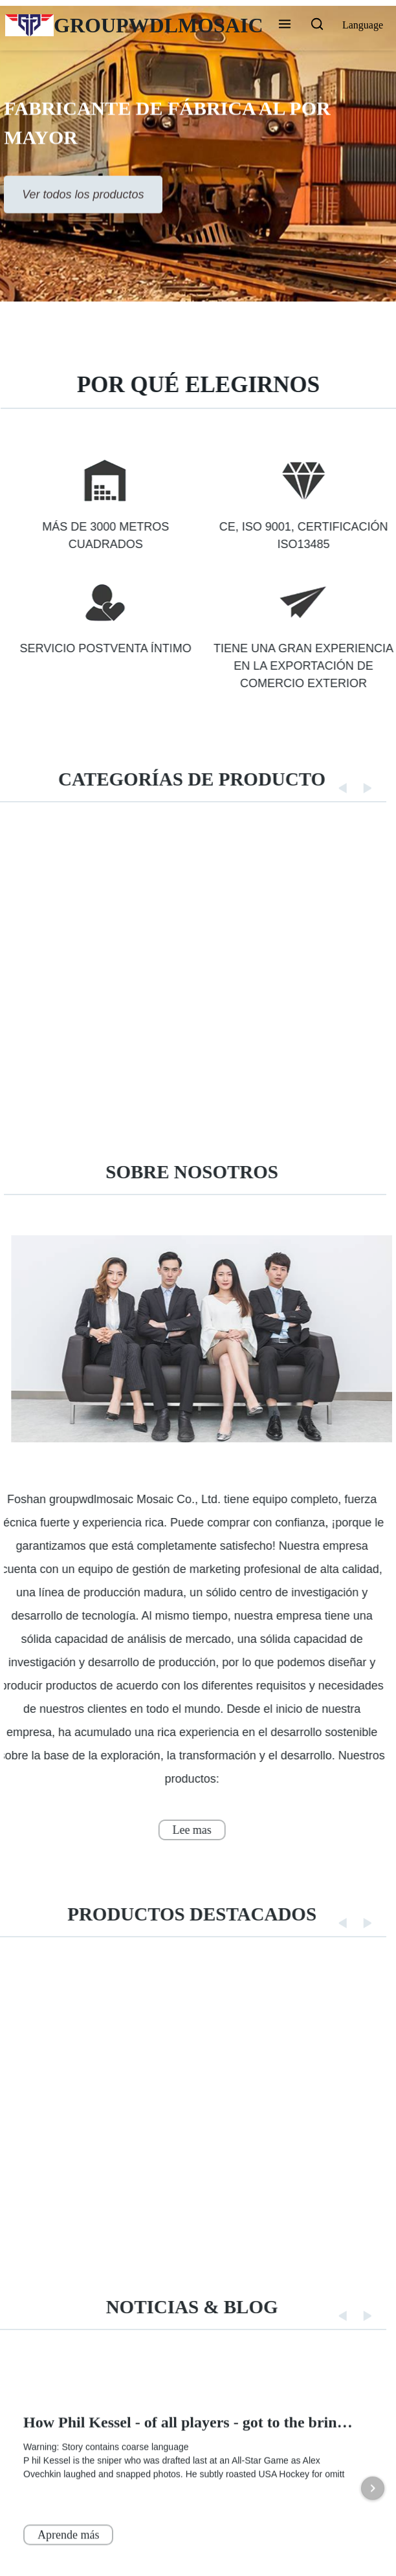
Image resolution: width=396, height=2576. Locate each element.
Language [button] (362, 24)
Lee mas (180, 1829)
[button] (285, 25)
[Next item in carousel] (372, 2557)
